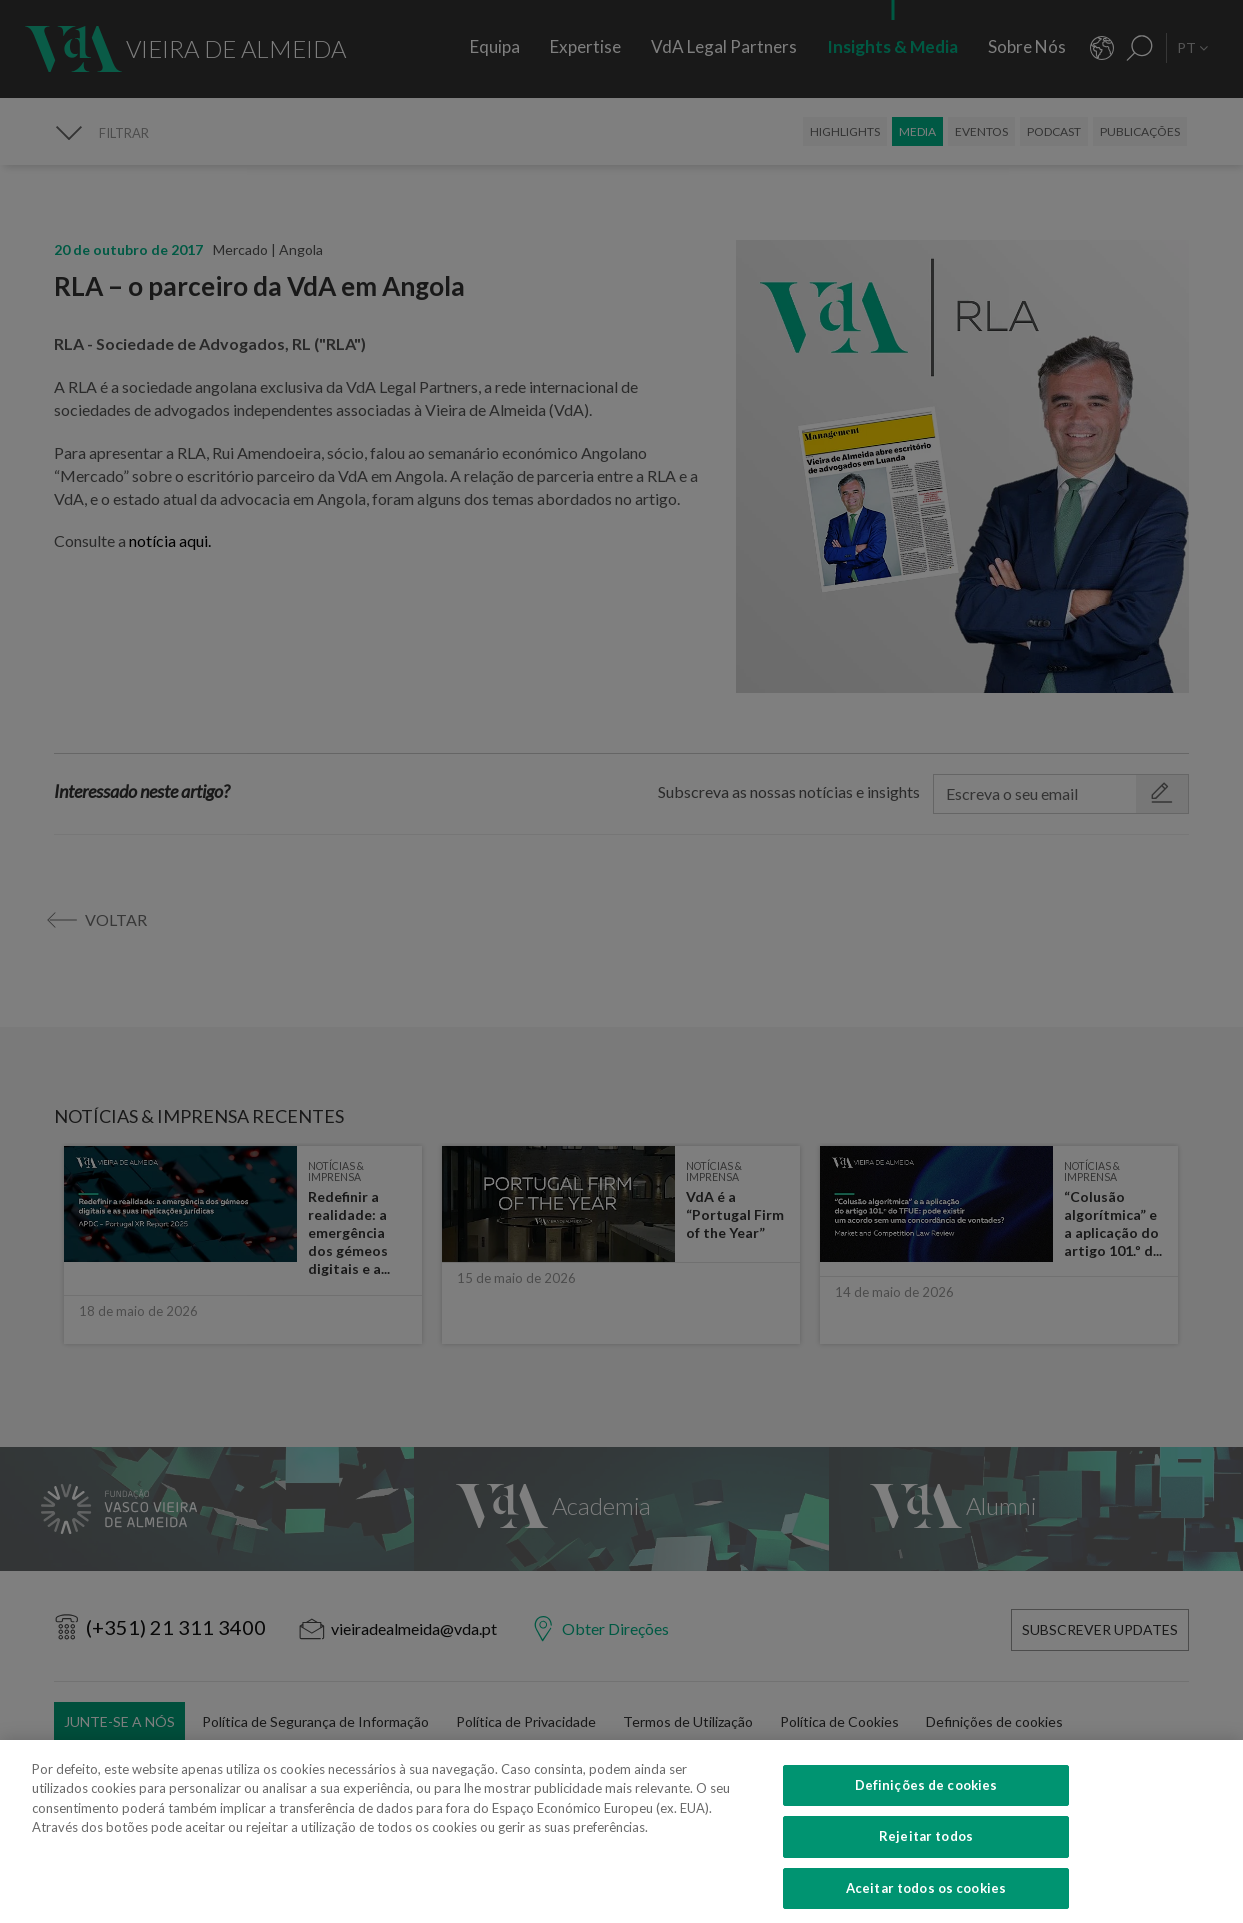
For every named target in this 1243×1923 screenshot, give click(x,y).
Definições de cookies (926, 1803)
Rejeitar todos (926, 1854)
